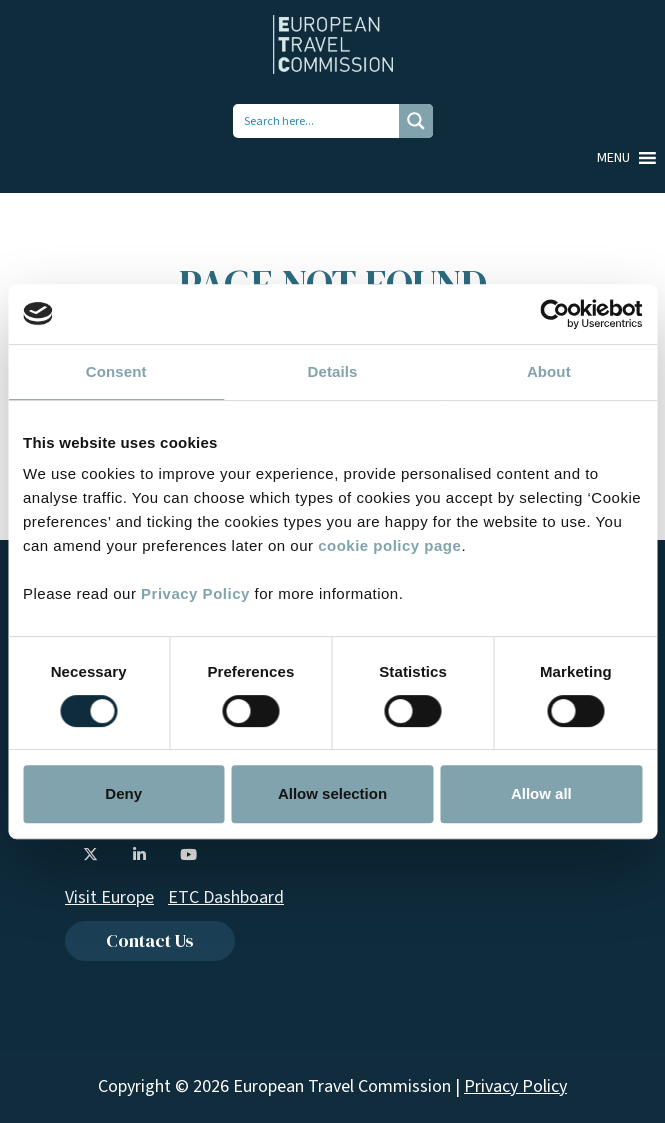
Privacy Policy (195, 593)
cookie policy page (389, 545)
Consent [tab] (116, 371)
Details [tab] (333, 371)
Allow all (541, 793)
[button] (613, 158)
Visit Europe (109, 897)
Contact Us (150, 940)
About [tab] (549, 371)
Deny (123, 793)
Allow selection (332, 793)
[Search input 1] (317, 121)
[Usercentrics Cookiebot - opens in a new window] (554, 314)
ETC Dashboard (226, 897)
